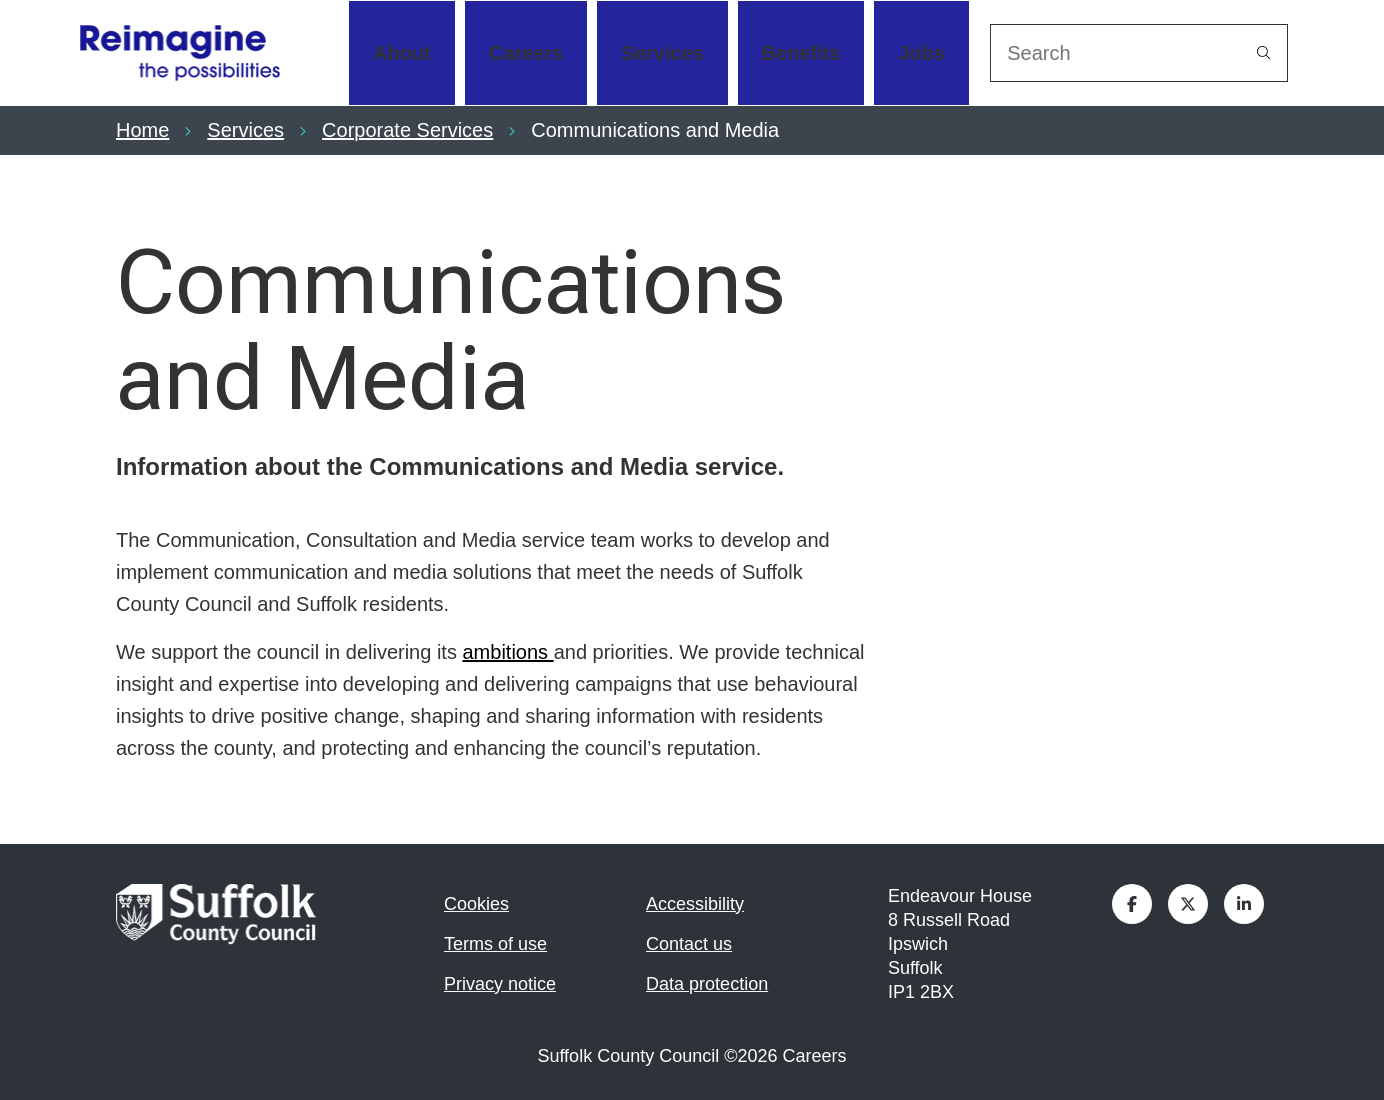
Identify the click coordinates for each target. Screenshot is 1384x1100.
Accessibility (695, 904)
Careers (526, 53)
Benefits (801, 53)
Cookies (476, 904)
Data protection (707, 984)
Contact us (689, 944)
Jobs (921, 53)
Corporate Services (407, 130)
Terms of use (495, 944)
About (402, 53)
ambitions (507, 652)
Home (142, 130)
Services (662, 53)
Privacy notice (500, 984)
